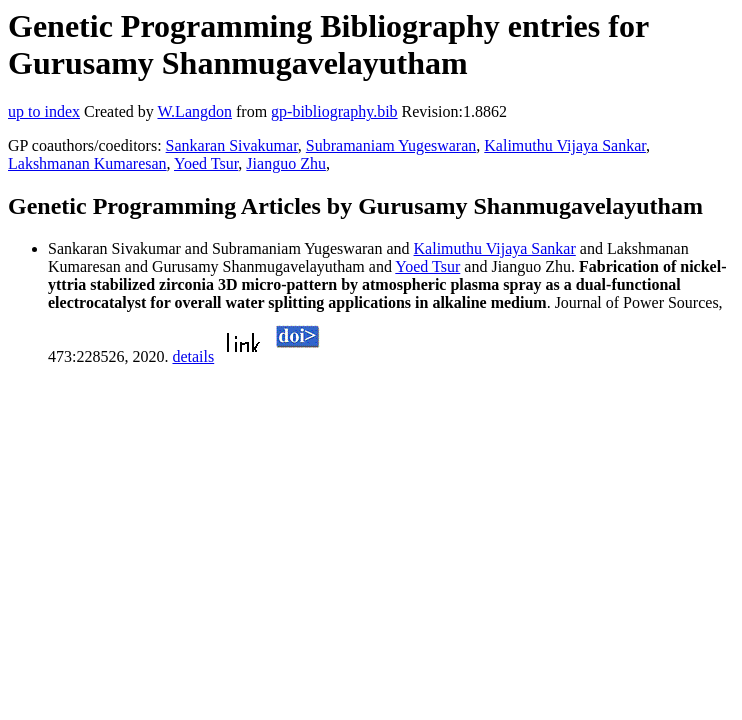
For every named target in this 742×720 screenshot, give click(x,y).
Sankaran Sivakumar (232, 145)
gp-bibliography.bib (334, 111)
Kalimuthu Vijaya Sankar (565, 145)
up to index (44, 111)
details (193, 356)
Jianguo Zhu (286, 163)
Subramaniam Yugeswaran (391, 145)
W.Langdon (194, 111)
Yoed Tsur (206, 163)
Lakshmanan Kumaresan (87, 163)
